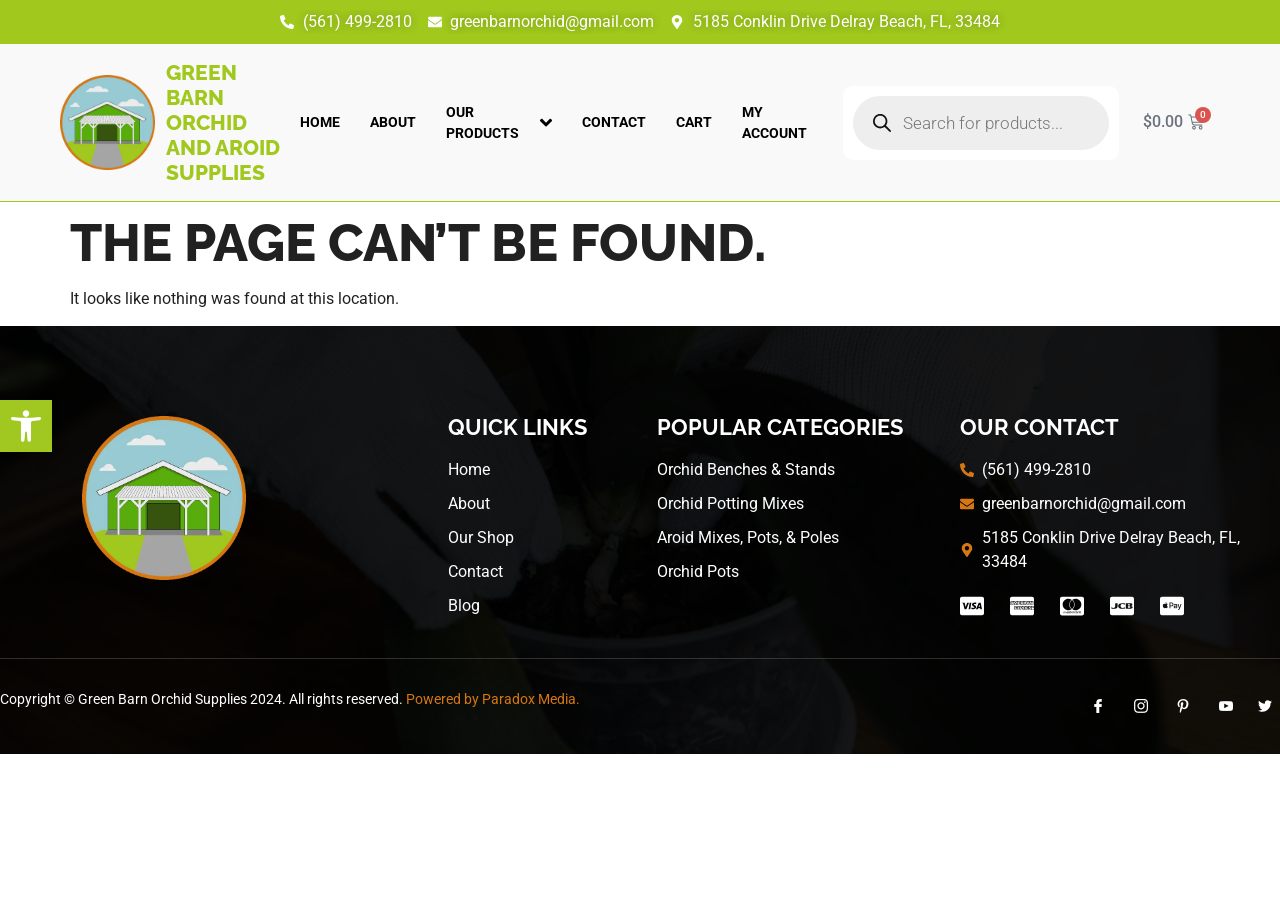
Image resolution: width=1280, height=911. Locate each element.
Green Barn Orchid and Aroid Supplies (223, 122)
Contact (614, 122)
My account (774, 122)
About (393, 122)
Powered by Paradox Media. (493, 699)
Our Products (499, 122)
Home (320, 122)
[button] (26, 426)
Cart (694, 122)
